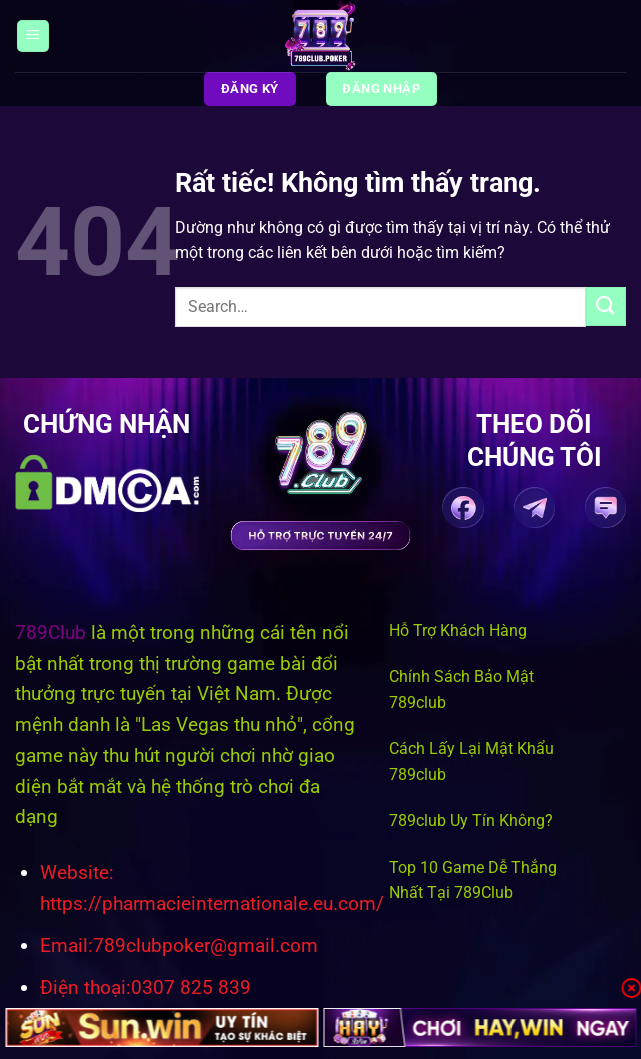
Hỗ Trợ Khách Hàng (458, 630)
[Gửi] (606, 306)
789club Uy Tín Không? (471, 820)
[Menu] (33, 36)
